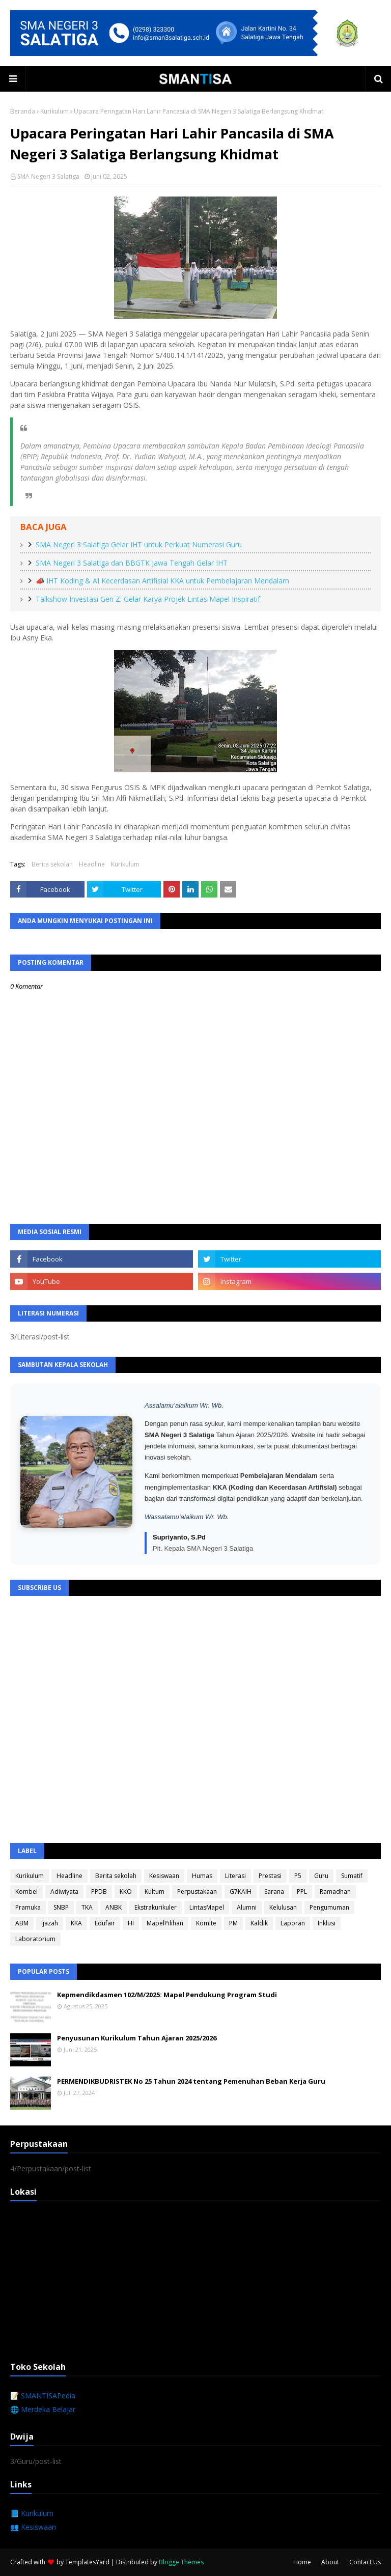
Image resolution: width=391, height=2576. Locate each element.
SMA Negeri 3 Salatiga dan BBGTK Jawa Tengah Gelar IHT (132, 563)
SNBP (61, 1907)
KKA (76, 1923)
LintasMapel (206, 1907)
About (330, 2562)
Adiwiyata (64, 1891)
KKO (126, 1891)
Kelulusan (283, 1907)
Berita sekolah (52, 864)
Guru (321, 1875)
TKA (87, 1907)
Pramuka (28, 1907)
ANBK (113, 1907)
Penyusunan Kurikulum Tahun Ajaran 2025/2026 (136, 2037)
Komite (206, 1923)
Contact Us (365, 2562)
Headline (92, 864)
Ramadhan (335, 1891)
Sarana (274, 1891)
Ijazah (49, 1923)
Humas (202, 1875)
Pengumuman (329, 1907)
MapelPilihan (165, 1923)
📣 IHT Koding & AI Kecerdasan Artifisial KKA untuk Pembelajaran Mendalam (162, 580)
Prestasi (270, 1875)
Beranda (22, 111)
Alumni (247, 1907)
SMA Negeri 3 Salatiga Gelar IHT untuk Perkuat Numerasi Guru (139, 544)
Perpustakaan (197, 1891)
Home (302, 2562)
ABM (22, 1923)
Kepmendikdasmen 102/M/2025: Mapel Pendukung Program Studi (167, 1994)
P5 (297, 1875)
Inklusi (327, 1923)
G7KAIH (241, 1891)
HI (131, 1923)
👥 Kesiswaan (33, 2527)
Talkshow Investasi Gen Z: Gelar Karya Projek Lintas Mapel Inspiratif (148, 599)
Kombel (26, 1891)
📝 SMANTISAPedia (42, 2395)
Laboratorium (35, 1939)
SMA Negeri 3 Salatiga (48, 176)
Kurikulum (54, 111)
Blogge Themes (181, 2562)
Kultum (154, 1891)
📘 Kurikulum (31, 2513)
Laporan (293, 1923)
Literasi (235, 1875)
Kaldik (259, 1923)
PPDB (99, 1891)
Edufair (105, 1923)
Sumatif (351, 1875)
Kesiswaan (164, 1875)
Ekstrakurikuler (155, 1907)
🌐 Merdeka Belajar (42, 2409)
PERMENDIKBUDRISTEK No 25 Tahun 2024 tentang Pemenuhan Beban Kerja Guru (191, 2081)
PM (233, 1923)
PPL (302, 1891)
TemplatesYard (87, 2562)
